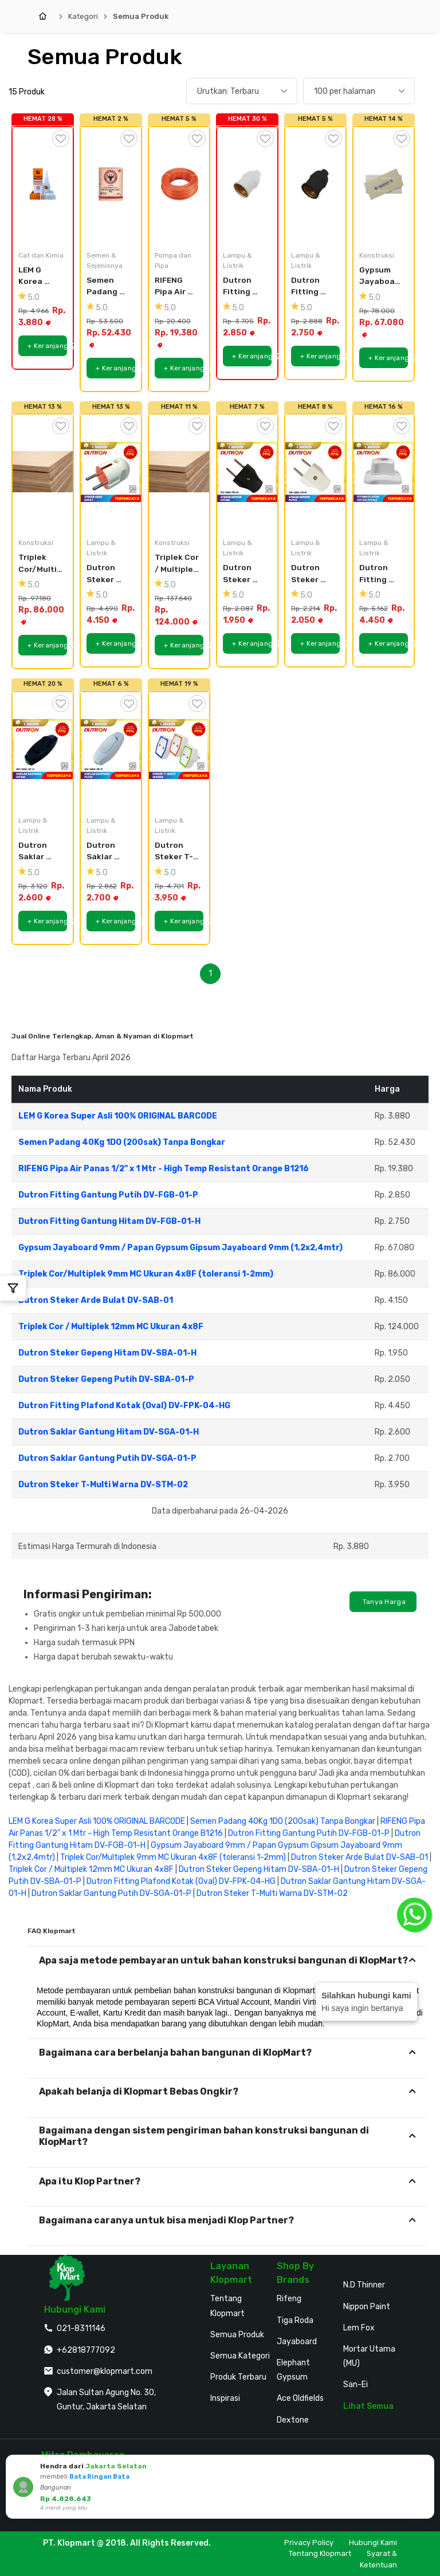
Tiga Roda (295, 2320)
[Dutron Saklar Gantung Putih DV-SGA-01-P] (111, 749)
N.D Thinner (364, 2285)
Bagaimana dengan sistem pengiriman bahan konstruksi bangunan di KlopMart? (204, 2136)
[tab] (227, 1960)
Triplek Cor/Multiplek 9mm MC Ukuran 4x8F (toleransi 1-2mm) (40, 563)
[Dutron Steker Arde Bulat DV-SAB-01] (111, 471)
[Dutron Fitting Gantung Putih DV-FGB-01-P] (247, 184)
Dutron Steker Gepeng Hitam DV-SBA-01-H (243, 574)
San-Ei (355, 2384)
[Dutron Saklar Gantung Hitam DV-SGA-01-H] (43, 749)
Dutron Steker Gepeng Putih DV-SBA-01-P (310, 574)
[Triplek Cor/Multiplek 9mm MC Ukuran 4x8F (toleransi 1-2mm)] (43, 471)
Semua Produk (140, 16)
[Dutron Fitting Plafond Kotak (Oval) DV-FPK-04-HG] (383, 471)
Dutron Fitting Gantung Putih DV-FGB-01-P (242, 286)
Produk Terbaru (238, 2377)
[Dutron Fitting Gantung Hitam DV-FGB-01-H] (315, 184)
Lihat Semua (368, 2406)
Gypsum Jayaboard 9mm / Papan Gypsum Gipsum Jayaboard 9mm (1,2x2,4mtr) (381, 276)
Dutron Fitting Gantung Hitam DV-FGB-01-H (311, 286)
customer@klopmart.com (104, 2371)
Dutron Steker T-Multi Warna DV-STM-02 (175, 851)
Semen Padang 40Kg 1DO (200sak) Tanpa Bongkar (106, 286)
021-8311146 (81, 2328)
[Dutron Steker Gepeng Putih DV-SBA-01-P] (315, 471)
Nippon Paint (366, 2307)
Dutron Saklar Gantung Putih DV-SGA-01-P (106, 851)
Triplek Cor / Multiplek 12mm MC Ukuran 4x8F (177, 563)
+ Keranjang (47, 346)
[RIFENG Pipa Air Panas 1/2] (179, 184)
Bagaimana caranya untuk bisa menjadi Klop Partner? (166, 2220)
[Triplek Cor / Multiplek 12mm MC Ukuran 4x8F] (179, 471)
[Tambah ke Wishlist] (60, 138)
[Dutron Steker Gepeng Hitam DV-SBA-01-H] (247, 471)
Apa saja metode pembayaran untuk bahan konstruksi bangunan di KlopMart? (223, 1960)
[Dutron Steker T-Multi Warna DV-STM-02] (179, 749)
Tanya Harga (383, 1602)
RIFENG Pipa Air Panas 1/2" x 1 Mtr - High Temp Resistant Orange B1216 (177, 286)
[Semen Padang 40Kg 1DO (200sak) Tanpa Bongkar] (111, 184)
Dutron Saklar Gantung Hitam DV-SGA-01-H (38, 851)
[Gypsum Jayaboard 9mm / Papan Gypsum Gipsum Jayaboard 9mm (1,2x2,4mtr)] (383, 184)
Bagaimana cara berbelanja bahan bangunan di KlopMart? (175, 2052)
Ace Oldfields (300, 2398)
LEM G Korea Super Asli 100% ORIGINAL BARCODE (39, 276)
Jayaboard (297, 2341)
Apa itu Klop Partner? (89, 2181)
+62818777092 (86, 2350)
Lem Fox (359, 2328)
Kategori (83, 16)
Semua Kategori (240, 2356)
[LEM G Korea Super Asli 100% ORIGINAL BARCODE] (43, 184)
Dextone (293, 2420)
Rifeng (289, 2299)
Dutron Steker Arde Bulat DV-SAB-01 (109, 574)
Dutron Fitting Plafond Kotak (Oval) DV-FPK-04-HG (379, 574)
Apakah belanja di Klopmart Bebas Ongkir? (138, 2091)
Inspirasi (225, 2398)
